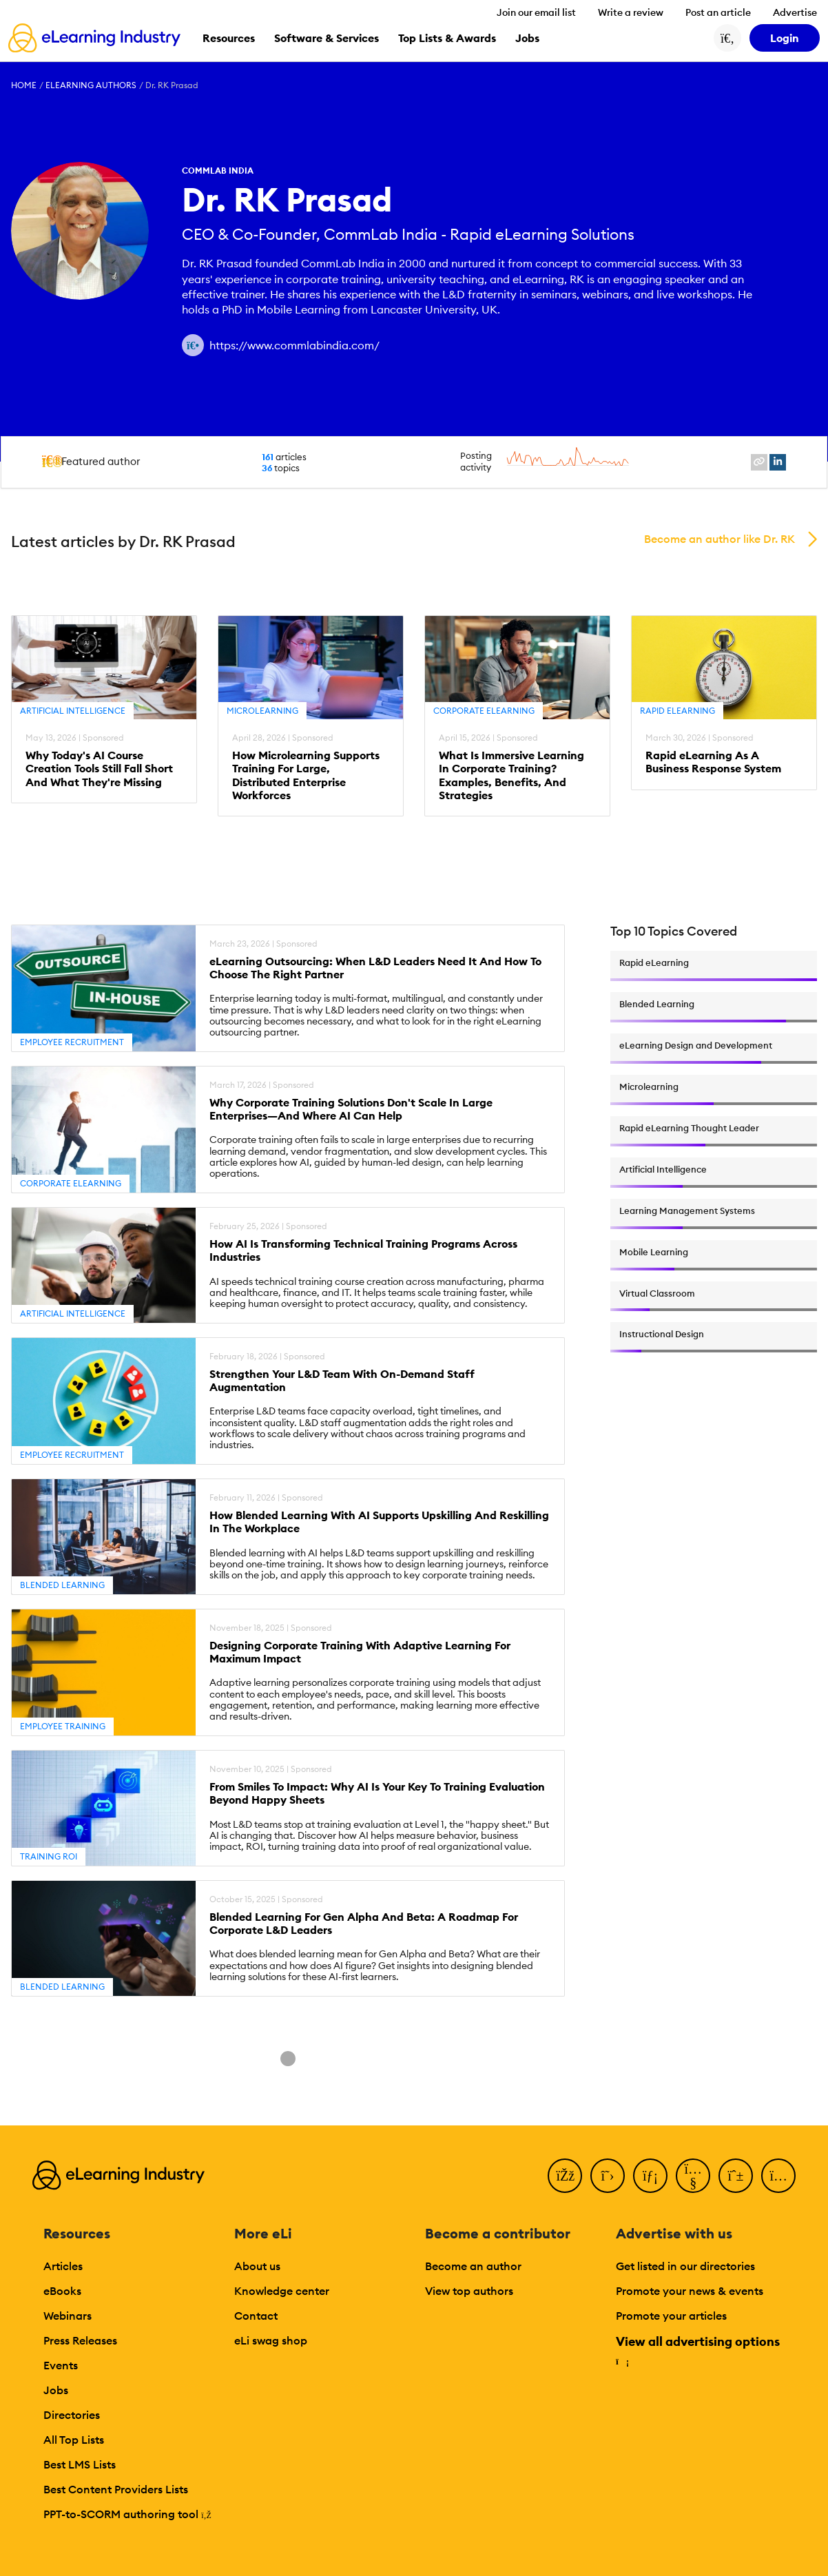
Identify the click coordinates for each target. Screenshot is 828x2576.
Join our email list (536, 12)
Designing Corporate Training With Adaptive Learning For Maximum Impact (359, 1652)
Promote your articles (671, 2315)
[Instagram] (778, 2175)
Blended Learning (62, 1585)
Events (60, 2365)
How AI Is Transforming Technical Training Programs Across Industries (363, 1250)
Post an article (718, 12)
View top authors (469, 2291)
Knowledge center (281, 2291)
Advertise (795, 12)
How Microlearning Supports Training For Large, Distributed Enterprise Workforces (306, 775)
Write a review (630, 12)
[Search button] (727, 38)
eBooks (62, 2291)
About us (257, 2266)
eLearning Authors (90, 85)
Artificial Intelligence (72, 710)
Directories (71, 2415)
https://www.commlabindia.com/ (294, 345)
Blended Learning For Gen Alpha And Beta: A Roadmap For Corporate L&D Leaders (363, 1923)
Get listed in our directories (685, 2266)
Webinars (67, 2315)
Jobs (55, 2390)
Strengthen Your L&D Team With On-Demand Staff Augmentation (342, 1381)
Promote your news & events (689, 2291)
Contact (256, 2315)
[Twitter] (607, 2175)
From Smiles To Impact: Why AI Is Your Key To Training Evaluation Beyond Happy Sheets (377, 1793)
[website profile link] (759, 462)
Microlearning (262, 710)
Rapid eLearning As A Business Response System (713, 762)
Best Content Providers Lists (115, 2489)
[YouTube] (693, 2175)
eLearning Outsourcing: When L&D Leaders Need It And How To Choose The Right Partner (375, 968)
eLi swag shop (270, 2340)
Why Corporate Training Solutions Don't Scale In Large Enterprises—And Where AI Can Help (351, 1109)
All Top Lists (73, 2439)
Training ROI (48, 1856)
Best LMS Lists (79, 2464)
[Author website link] (193, 345)
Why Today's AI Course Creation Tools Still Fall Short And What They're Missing (99, 768)
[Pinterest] (735, 2175)
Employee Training (62, 1726)
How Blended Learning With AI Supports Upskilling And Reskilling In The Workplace (379, 1522)
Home (24, 85)
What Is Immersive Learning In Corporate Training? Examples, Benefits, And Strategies (511, 775)
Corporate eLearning (484, 710)
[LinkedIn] (650, 2175)
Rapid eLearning (677, 710)
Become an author (473, 2266)
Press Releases (80, 2340)
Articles (63, 2266)
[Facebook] (565, 2175)
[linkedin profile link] (777, 462)
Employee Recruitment (72, 1042)
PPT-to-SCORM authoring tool (127, 2514)
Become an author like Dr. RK (719, 539)
